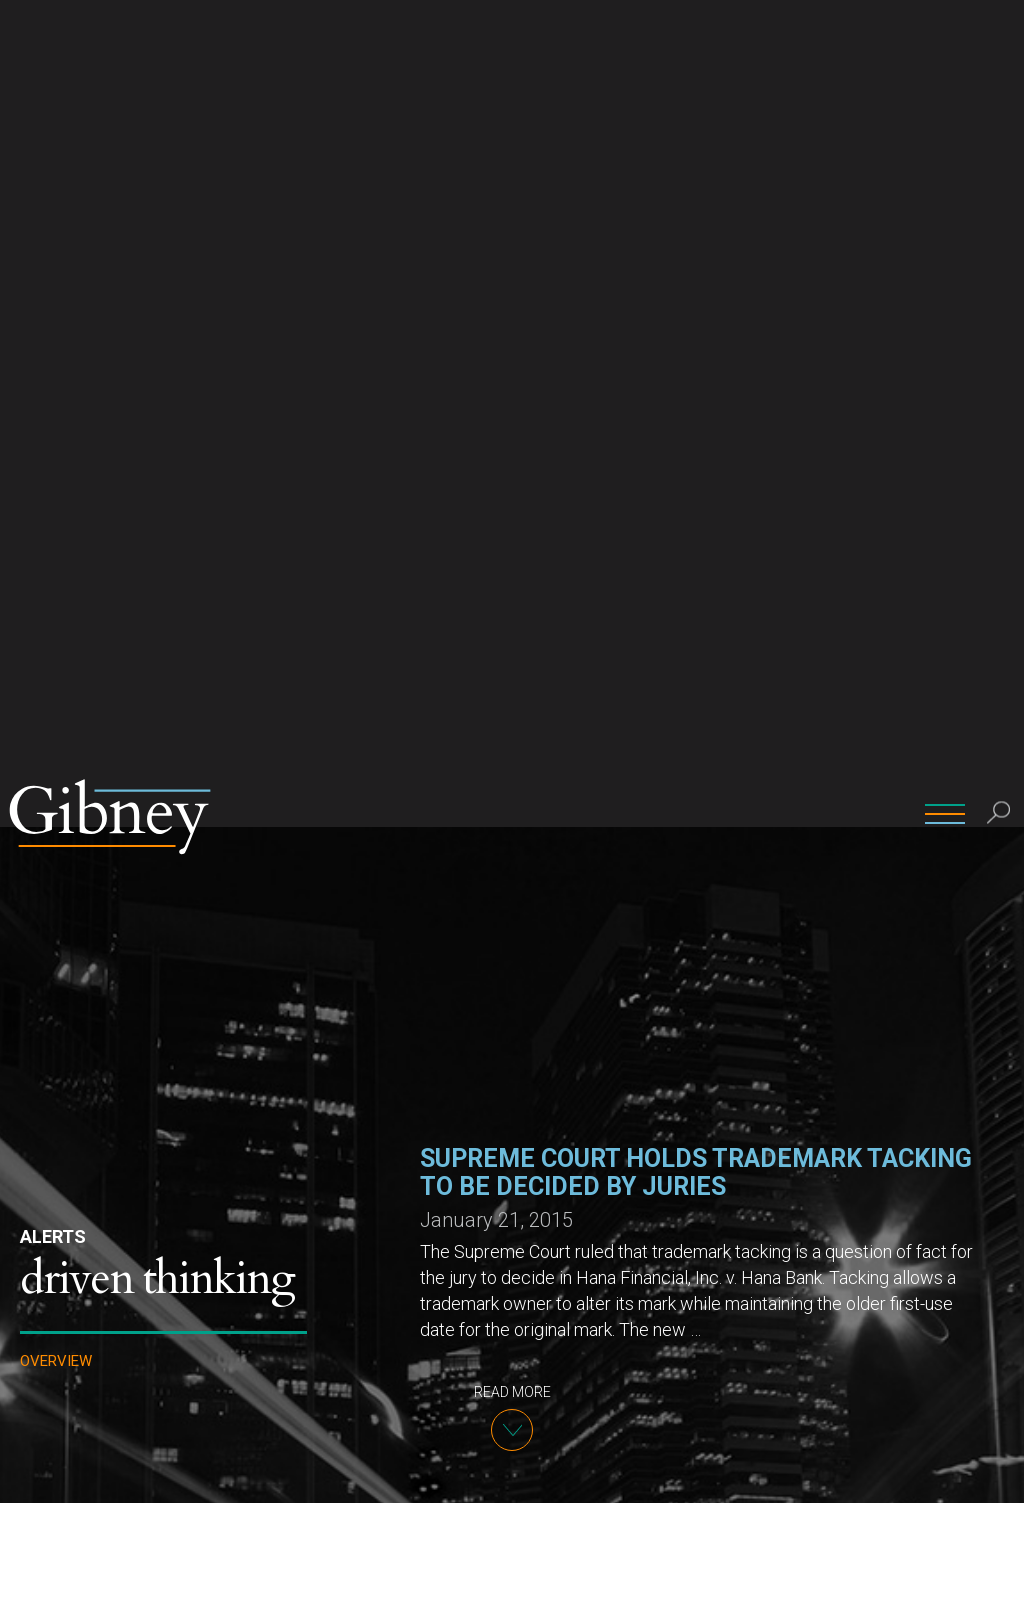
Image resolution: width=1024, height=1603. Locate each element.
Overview (56, 534)
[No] (999, 1572)
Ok (953, 1571)
